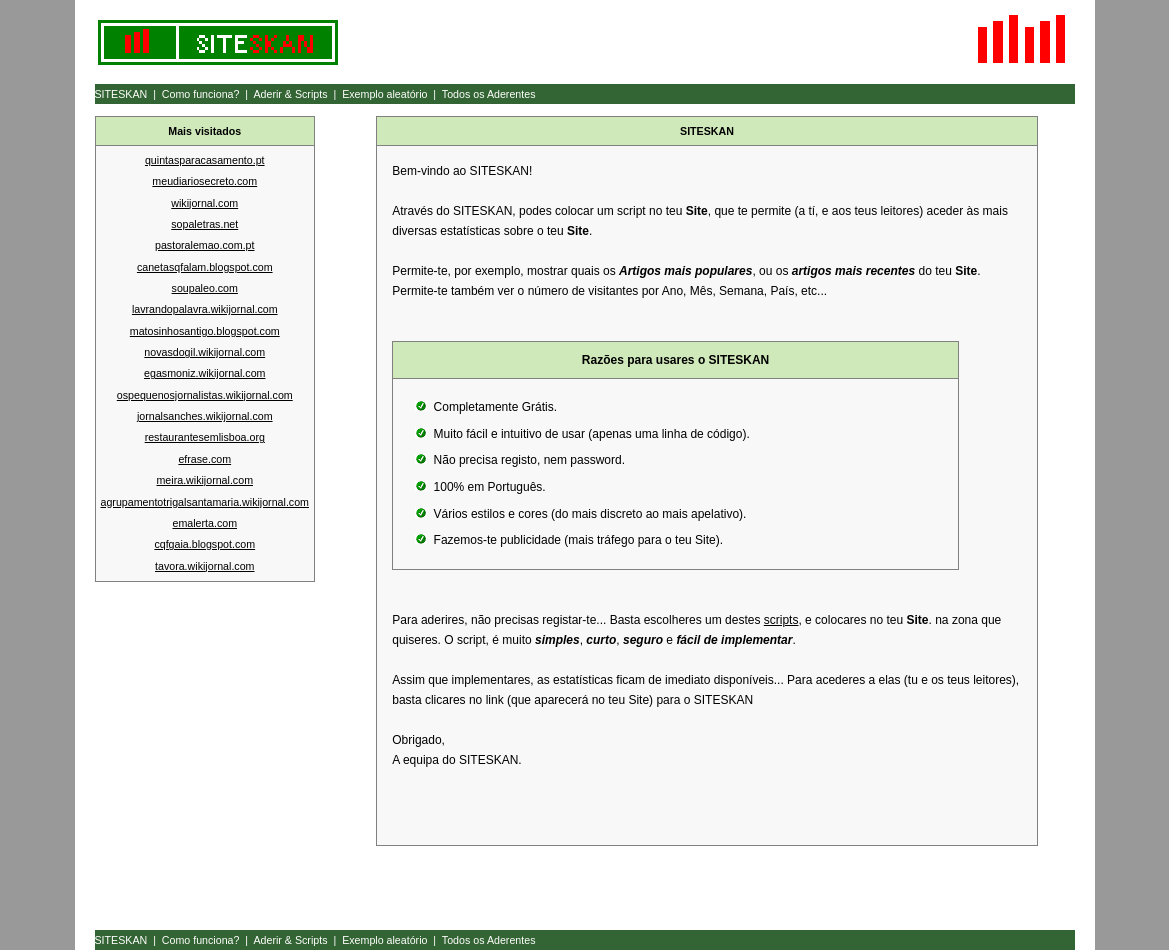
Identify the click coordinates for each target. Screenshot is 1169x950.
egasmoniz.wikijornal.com (204, 373)
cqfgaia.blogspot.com (204, 544)
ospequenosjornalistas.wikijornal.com (205, 395)
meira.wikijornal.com (204, 480)
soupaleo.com (205, 288)
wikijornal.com (204, 203)
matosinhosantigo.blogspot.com (205, 331)
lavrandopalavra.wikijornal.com (205, 309)
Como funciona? (201, 94)
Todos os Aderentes (489, 94)
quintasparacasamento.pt (205, 160)
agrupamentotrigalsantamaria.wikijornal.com (205, 502)
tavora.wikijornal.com (205, 566)
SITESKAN (121, 94)
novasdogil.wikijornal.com (204, 352)
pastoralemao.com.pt (205, 245)
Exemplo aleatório (384, 94)
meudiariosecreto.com (204, 181)
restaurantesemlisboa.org (205, 437)
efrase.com (204, 459)
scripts (781, 620)
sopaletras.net (204, 224)
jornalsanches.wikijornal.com (205, 416)
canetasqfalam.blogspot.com (205, 267)
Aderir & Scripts (290, 94)
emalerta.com (204, 523)
